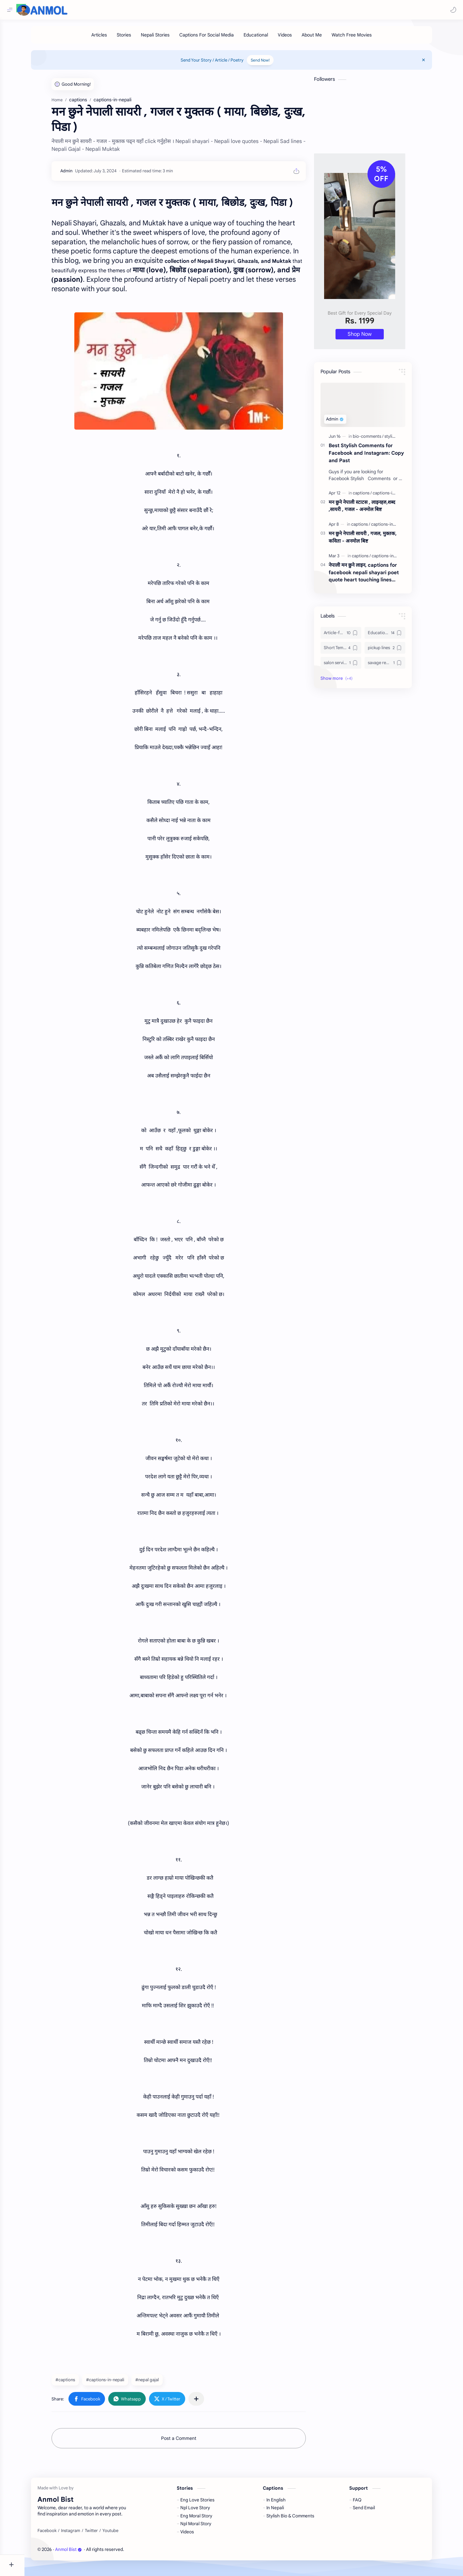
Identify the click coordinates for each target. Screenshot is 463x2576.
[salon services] (353, 666)
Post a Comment (190, 2441)
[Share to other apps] (208, 2402)
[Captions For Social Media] (219, 38)
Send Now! (272, 63)
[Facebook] (59, 2534)
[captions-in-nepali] (402, 496)
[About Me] (324, 38)
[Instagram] (83, 2534)
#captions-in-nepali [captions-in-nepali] (117, 2383)
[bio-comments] (380, 440)
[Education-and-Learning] (397, 636)
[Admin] (78, 174)
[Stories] (136, 38)
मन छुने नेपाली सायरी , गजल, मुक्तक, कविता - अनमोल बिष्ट (375, 540)
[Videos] (297, 38)
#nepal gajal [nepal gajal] (159, 2383)
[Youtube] (123, 2534)
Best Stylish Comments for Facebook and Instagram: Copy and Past (378, 456)
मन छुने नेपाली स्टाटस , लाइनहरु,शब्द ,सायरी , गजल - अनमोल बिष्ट (374, 509)
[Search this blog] (135, 10)
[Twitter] (103, 2534)
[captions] (374, 496)
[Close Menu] (438, 63)
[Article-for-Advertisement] (353, 636)
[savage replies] (397, 666)
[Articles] (111, 38)
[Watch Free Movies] (364, 38)
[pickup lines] (397, 651)
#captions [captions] (77, 2383)
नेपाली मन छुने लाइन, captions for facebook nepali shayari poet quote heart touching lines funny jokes (376, 576)
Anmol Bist (80, 2552)
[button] (451, 10)
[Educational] (268, 38)
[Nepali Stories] (167, 38)
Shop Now (372, 337)
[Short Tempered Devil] (353, 651)
